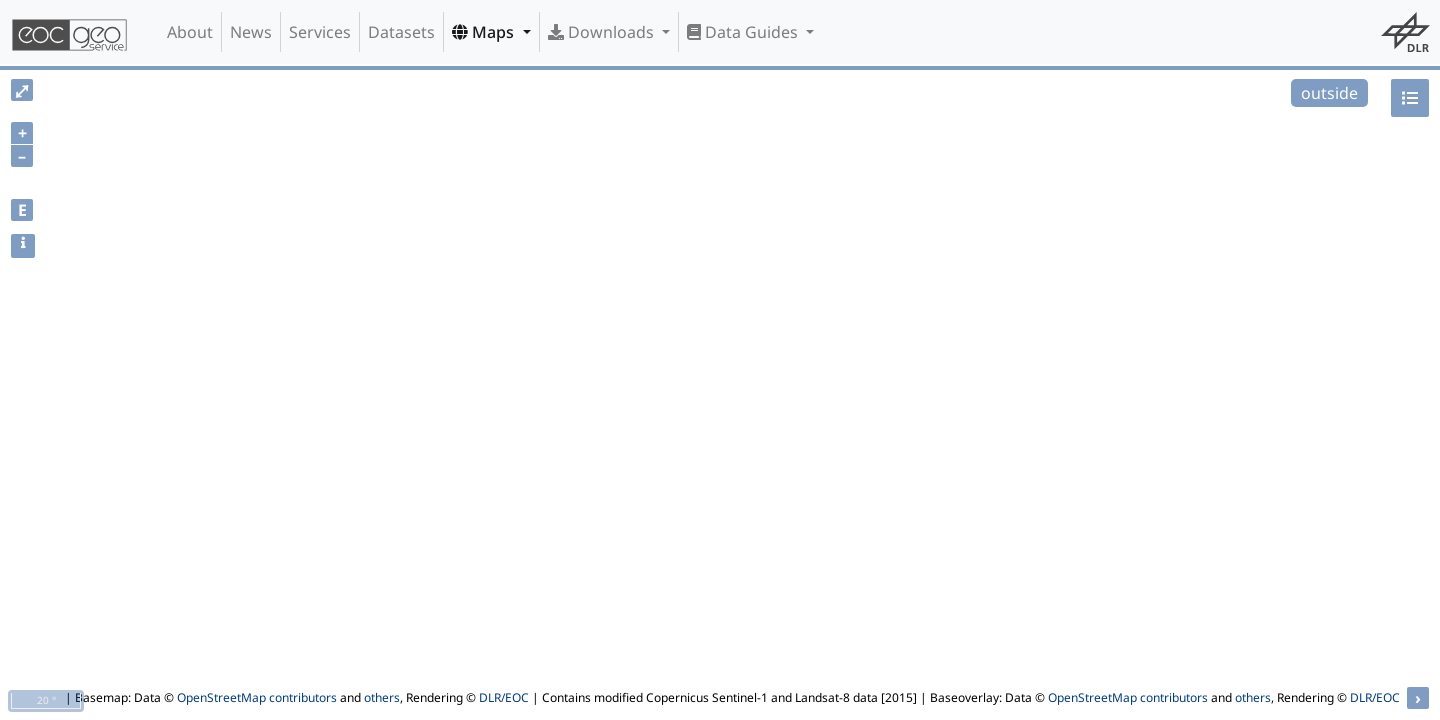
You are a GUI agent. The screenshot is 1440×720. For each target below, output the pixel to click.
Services (320, 32)
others (382, 697)
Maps (485, 32)
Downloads (603, 32)
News (251, 32)
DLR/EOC (504, 697)
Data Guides (744, 32)
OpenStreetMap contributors (257, 697)
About (190, 32)
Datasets (401, 32)
